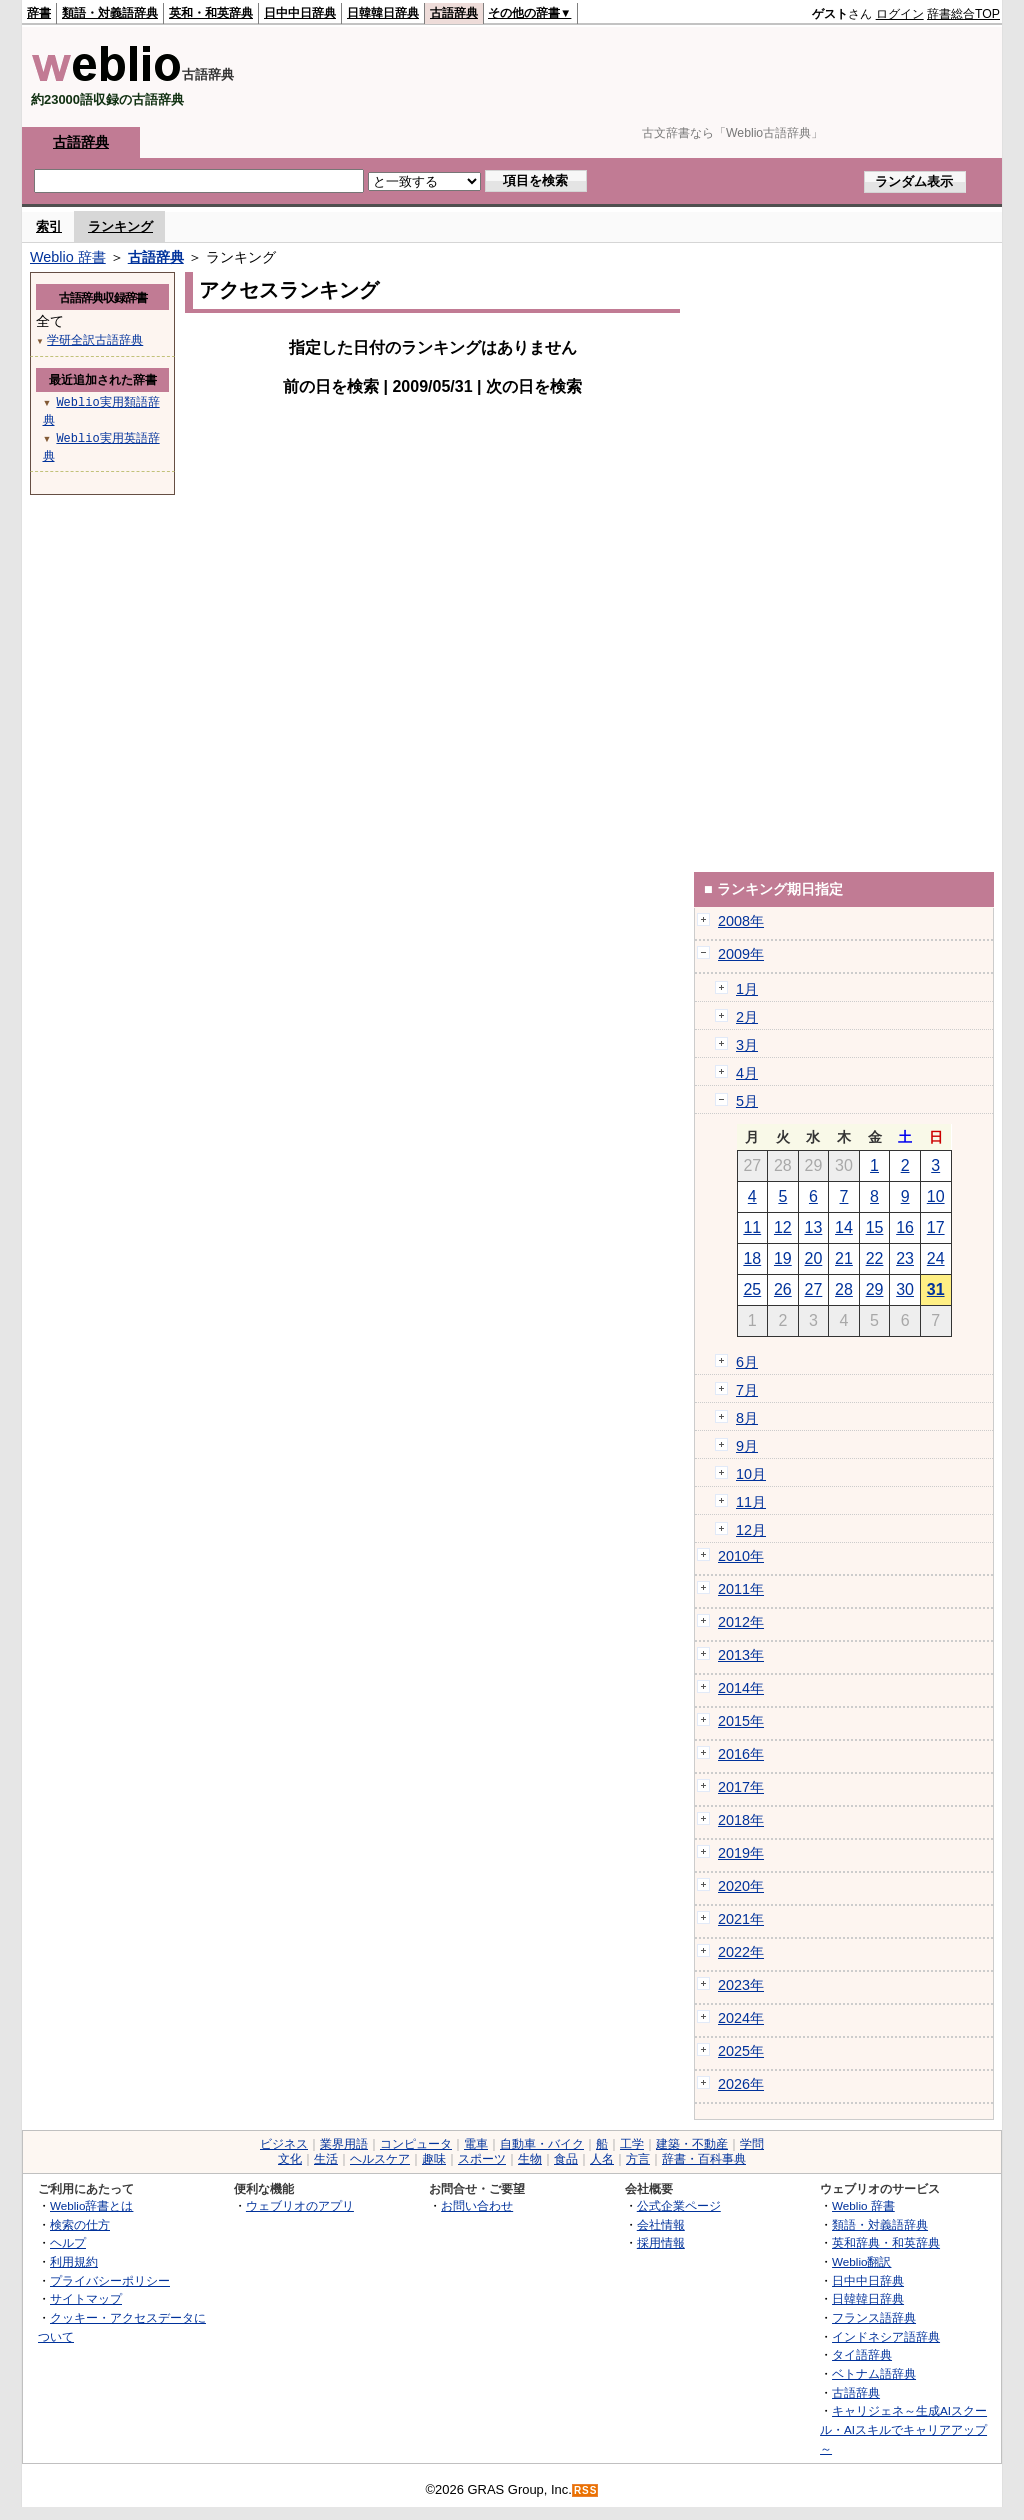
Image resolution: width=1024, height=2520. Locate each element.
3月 (747, 1045)
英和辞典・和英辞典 (886, 2242)
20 (814, 1258)
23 (905, 1258)
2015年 (741, 1721)
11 (752, 1227)
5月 (747, 1101)
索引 (49, 226)
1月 (747, 989)
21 (844, 1258)
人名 (602, 2159)
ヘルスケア (380, 2159)
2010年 (741, 1556)
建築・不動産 (692, 2144)
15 (875, 1227)
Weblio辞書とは (91, 2205)
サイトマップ (86, 2298)
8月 (747, 1418)
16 (905, 1227)
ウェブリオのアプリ (300, 2205)
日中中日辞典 (300, 13)
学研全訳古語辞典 (95, 339)
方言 (638, 2159)
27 (814, 1289)
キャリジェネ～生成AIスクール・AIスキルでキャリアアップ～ (903, 2429)
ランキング (120, 226)
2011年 (741, 1589)
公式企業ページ (679, 2205)
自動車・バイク (542, 2144)
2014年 (741, 1688)
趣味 (434, 2159)
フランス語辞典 (874, 2317)
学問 (752, 2144)
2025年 (741, 2051)
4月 (747, 1073)
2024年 (741, 2018)
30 (905, 1289)
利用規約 (74, 2261)
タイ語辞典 (862, 2354)
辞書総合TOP (963, 14)
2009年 (741, 954)
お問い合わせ (477, 2205)
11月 (751, 1502)
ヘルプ (68, 2242)
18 (752, 1258)
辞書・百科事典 (704, 2159)
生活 (326, 2159)
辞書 (39, 13)
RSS (586, 2490)
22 (875, 1258)
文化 (290, 2159)
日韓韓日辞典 (383, 13)
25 (752, 1289)
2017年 (741, 1787)
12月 (751, 1530)
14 (844, 1227)
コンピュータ (416, 2144)
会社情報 (661, 2224)
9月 (747, 1446)
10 (936, 1196)
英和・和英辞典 (211, 13)
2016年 (741, 1754)
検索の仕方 (80, 2224)
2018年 (741, 1820)
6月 (747, 1362)
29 (875, 1289)
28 (844, 1289)
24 (936, 1258)
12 (783, 1227)
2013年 (741, 1655)
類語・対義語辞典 (110, 13)
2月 (747, 1017)
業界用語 (344, 2144)
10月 (751, 1474)
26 (783, 1289)
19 (783, 1258)
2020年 (741, 1886)
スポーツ (482, 2159)
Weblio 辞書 (68, 257)
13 (814, 1227)
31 (936, 1289)
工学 (632, 2144)
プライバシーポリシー (110, 2280)
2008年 (741, 921)
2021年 (741, 1919)
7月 (747, 1390)
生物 (530, 2159)
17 (936, 1227)
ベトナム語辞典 (874, 2373)
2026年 (741, 2084)
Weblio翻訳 (861, 2261)
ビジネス (284, 2144)
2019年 (741, 1853)
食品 (566, 2159)
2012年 (741, 1622)
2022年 (741, 1952)
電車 (476, 2144)
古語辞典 (454, 13)
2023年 (741, 1985)
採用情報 (661, 2242)
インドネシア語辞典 (886, 2336)
